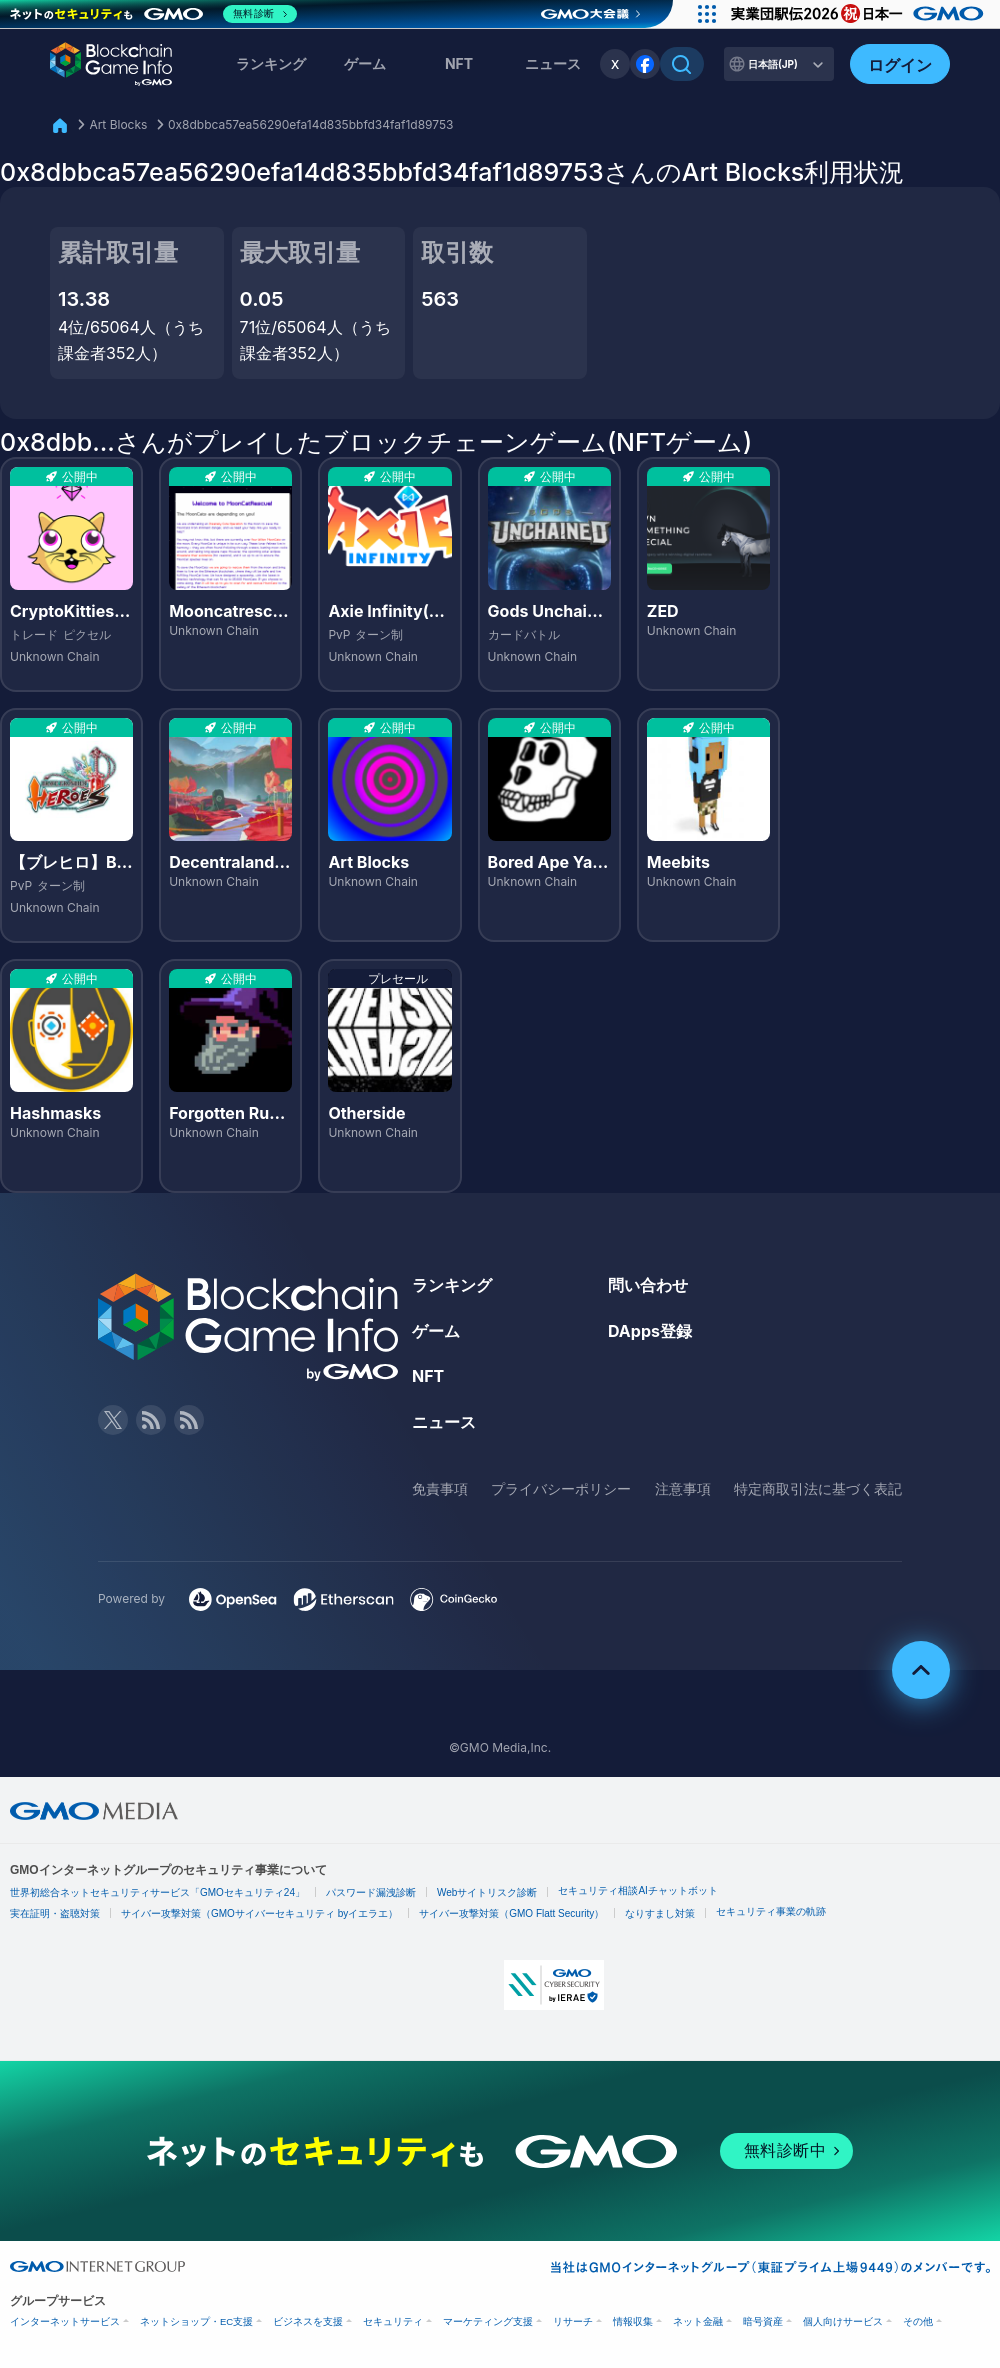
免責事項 (440, 1488)
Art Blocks (118, 124)
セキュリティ (393, 2321)
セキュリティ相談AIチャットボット (637, 1890)
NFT (459, 63)
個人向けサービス (843, 2321)
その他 (918, 2321)
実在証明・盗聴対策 (55, 1913)
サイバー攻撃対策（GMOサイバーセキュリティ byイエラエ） (259, 1913)
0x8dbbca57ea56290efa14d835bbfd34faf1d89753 (311, 124)
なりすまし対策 (660, 1913)
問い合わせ (648, 1285)
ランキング (271, 63)
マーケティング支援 (488, 2321)
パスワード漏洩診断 (371, 1892)
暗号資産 (763, 2321)
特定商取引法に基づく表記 (818, 1488)
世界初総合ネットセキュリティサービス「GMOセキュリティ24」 (157, 1892)
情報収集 (633, 2321)
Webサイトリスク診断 (487, 1892)
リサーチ (573, 2321)
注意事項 (683, 1488)
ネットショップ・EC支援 (196, 2321)
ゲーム (365, 63)
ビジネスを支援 (308, 2321)
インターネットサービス (65, 2321)
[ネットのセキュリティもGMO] (153, 14)
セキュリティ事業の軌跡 (771, 1911)
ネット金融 (698, 2321)
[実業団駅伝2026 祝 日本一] (860, 14)
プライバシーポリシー (561, 1488)
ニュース (444, 1422)
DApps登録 (650, 1331)
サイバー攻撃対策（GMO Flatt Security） (511, 1913)
